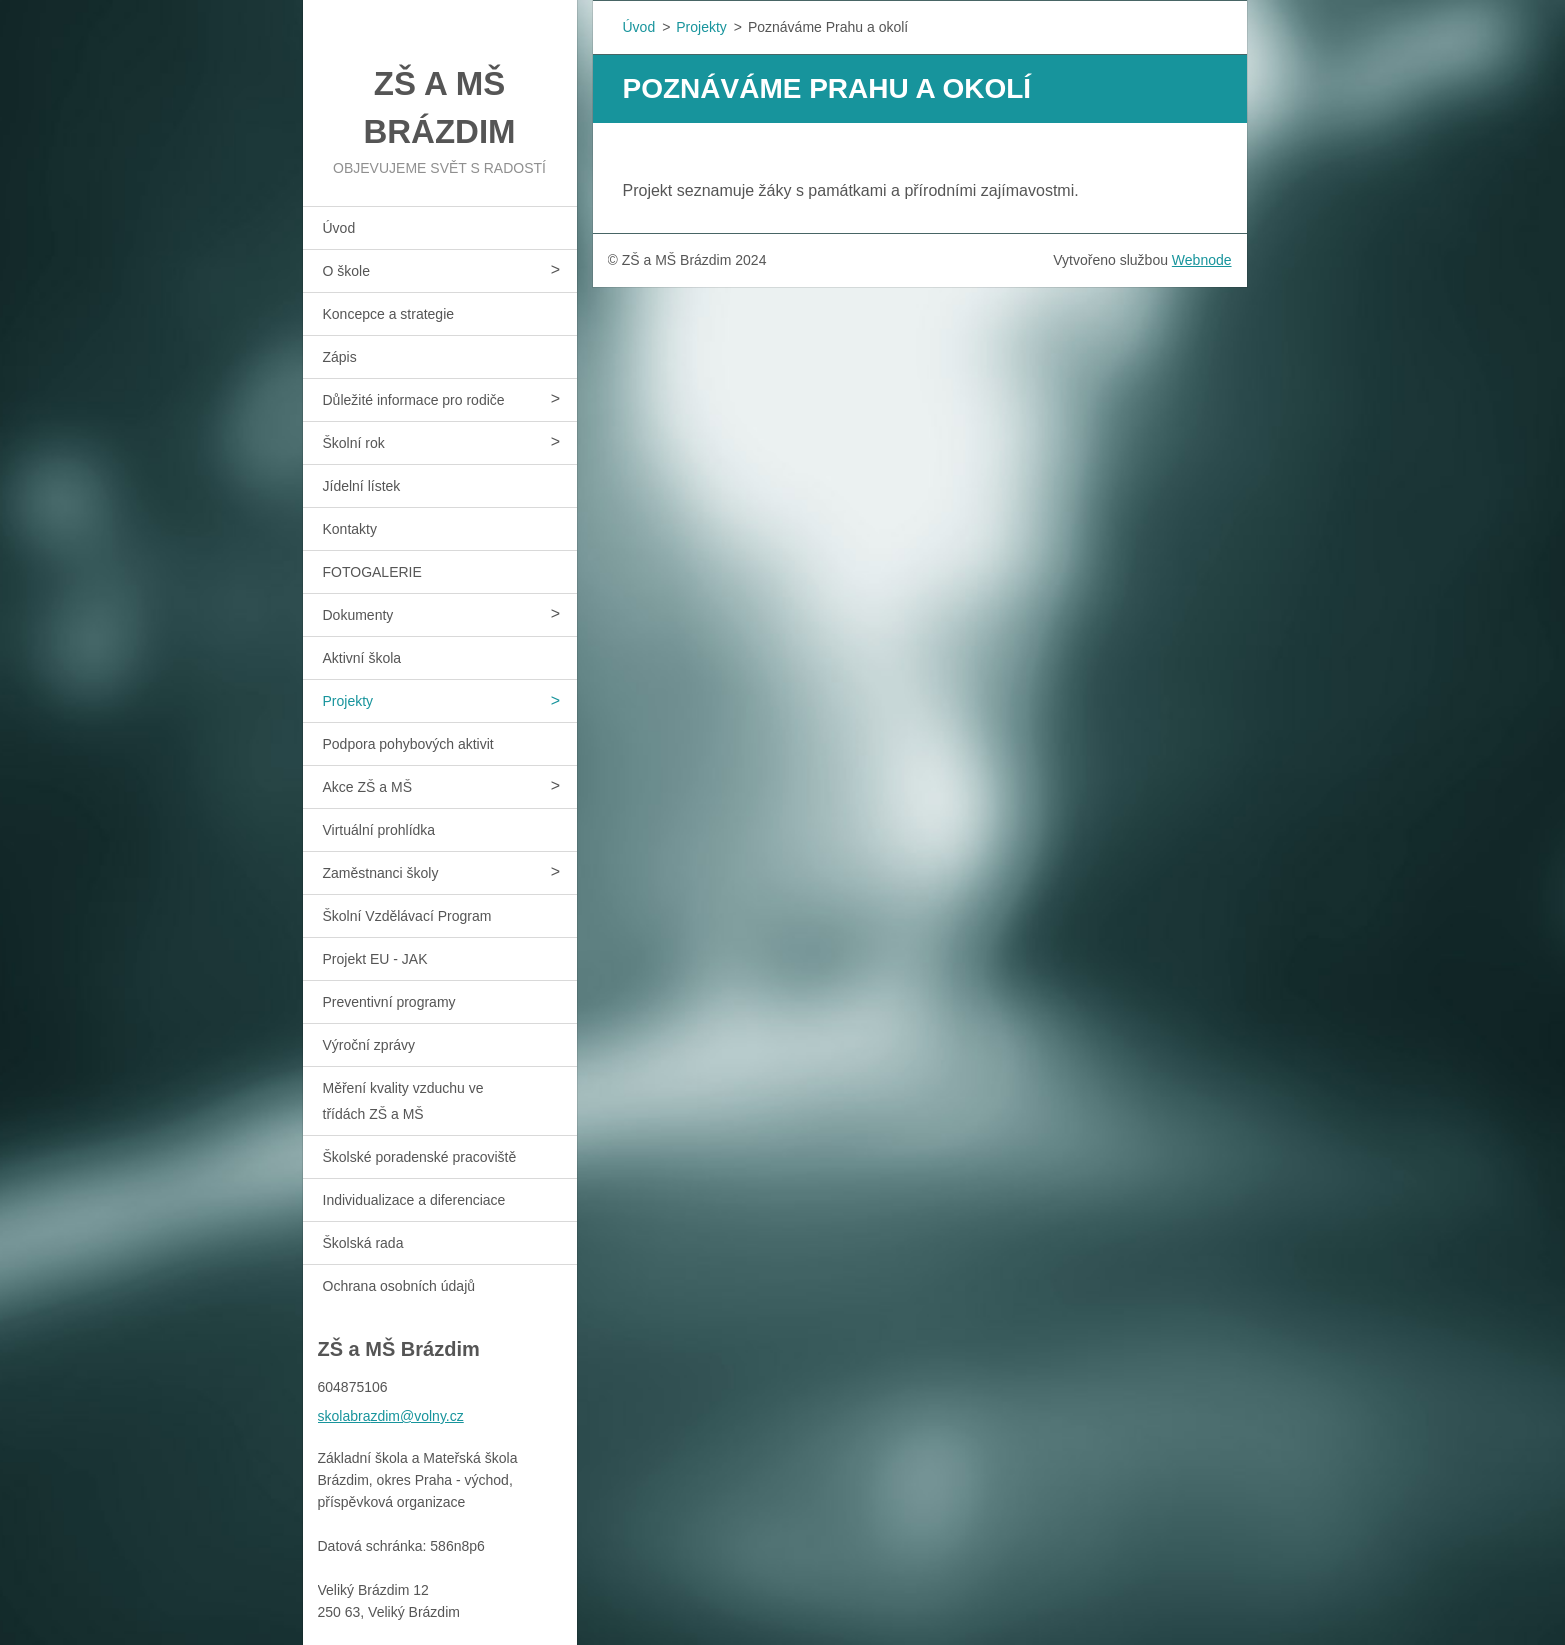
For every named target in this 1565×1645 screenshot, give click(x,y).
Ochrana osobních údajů (399, 1286)
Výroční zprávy (369, 1045)
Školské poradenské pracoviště (420, 1157)
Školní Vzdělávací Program (407, 916)
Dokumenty (358, 615)
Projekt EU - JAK (375, 959)
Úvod (339, 228)
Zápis (340, 357)
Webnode (1202, 260)
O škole (346, 271)
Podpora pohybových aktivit (408, 744)
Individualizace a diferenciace (414, 1200)
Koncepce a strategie (389, 314)
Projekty (348, 701)
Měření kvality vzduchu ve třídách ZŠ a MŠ (403, 1101)
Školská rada (363, 1243)
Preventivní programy (389, 1002)
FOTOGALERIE (372, 572)
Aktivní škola (362, 658)
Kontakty (350, 529)
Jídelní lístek (362, 486)
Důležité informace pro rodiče (414, 400)
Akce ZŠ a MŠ (367, 787)
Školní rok (354, 443)
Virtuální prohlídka (379, 830)
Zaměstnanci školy (381, 873)
